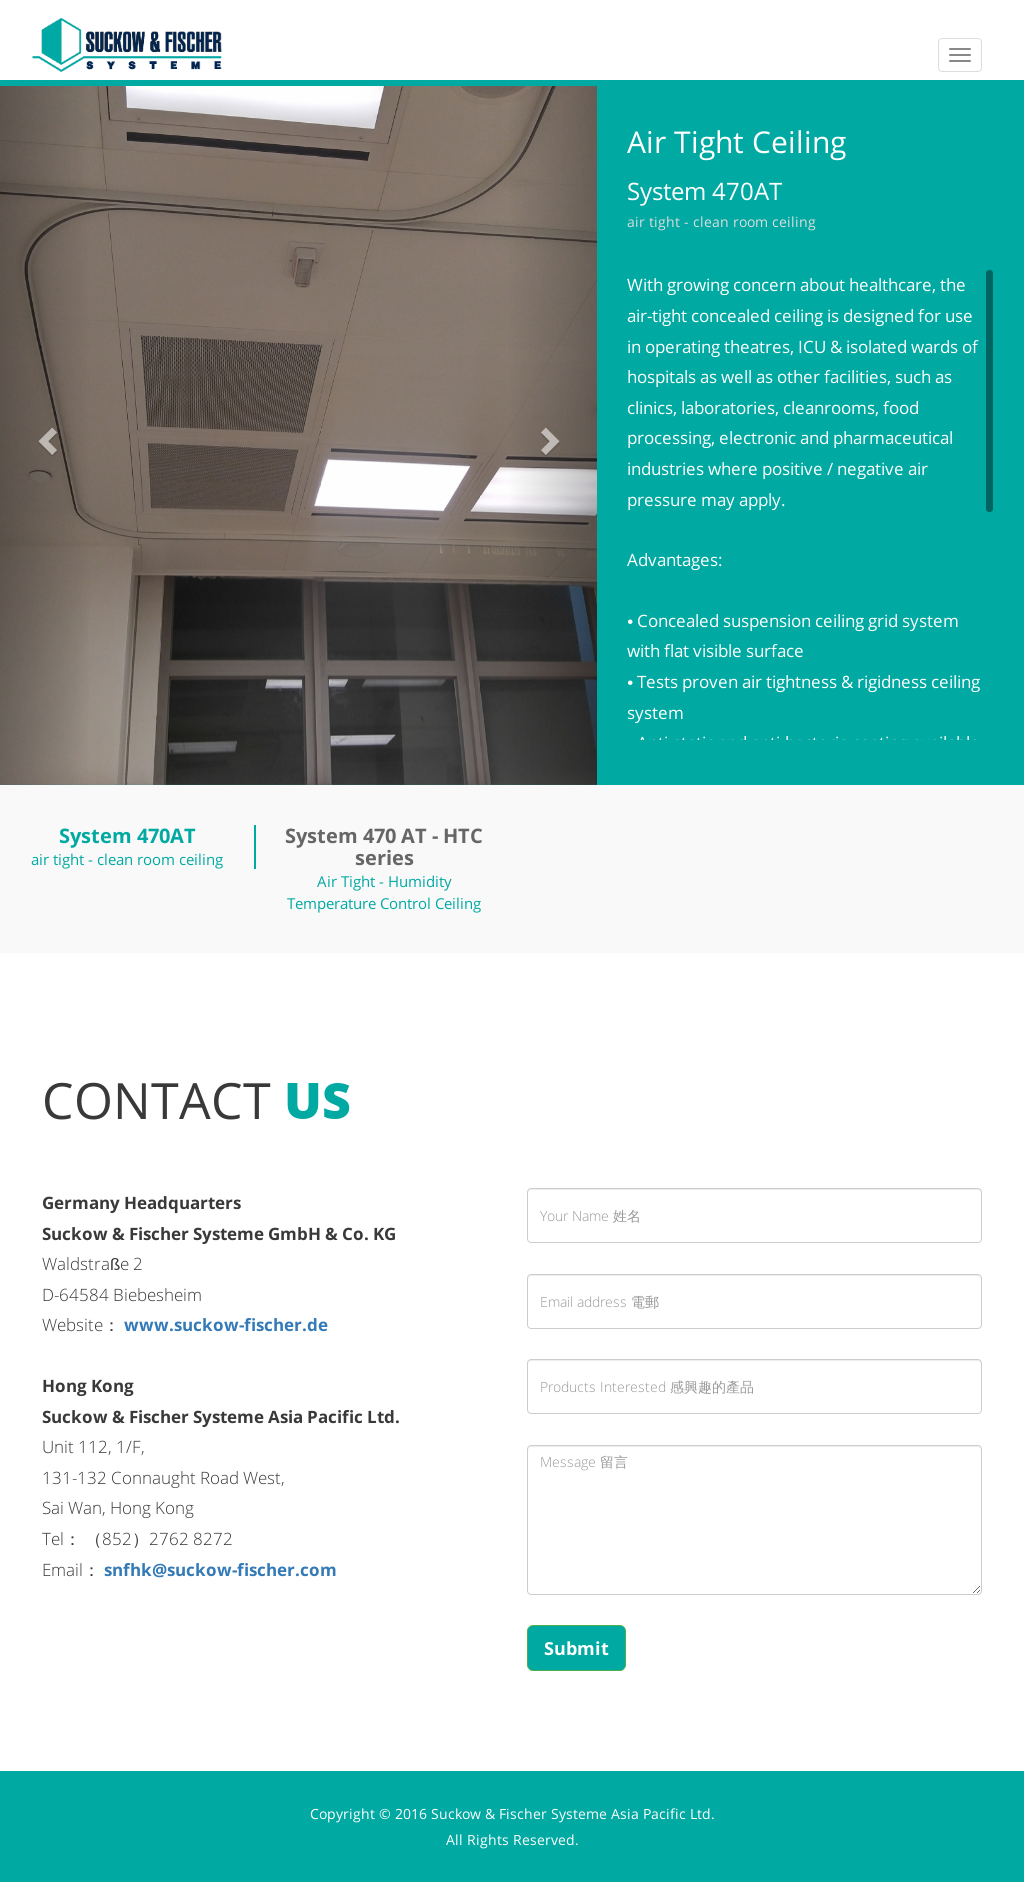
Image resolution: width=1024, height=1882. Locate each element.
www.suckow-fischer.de (226, 1324)
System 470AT (127, 835)
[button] (45, 435)
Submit (576, 1648)
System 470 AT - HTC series (384, 846)
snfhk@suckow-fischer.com (220, 1569)
